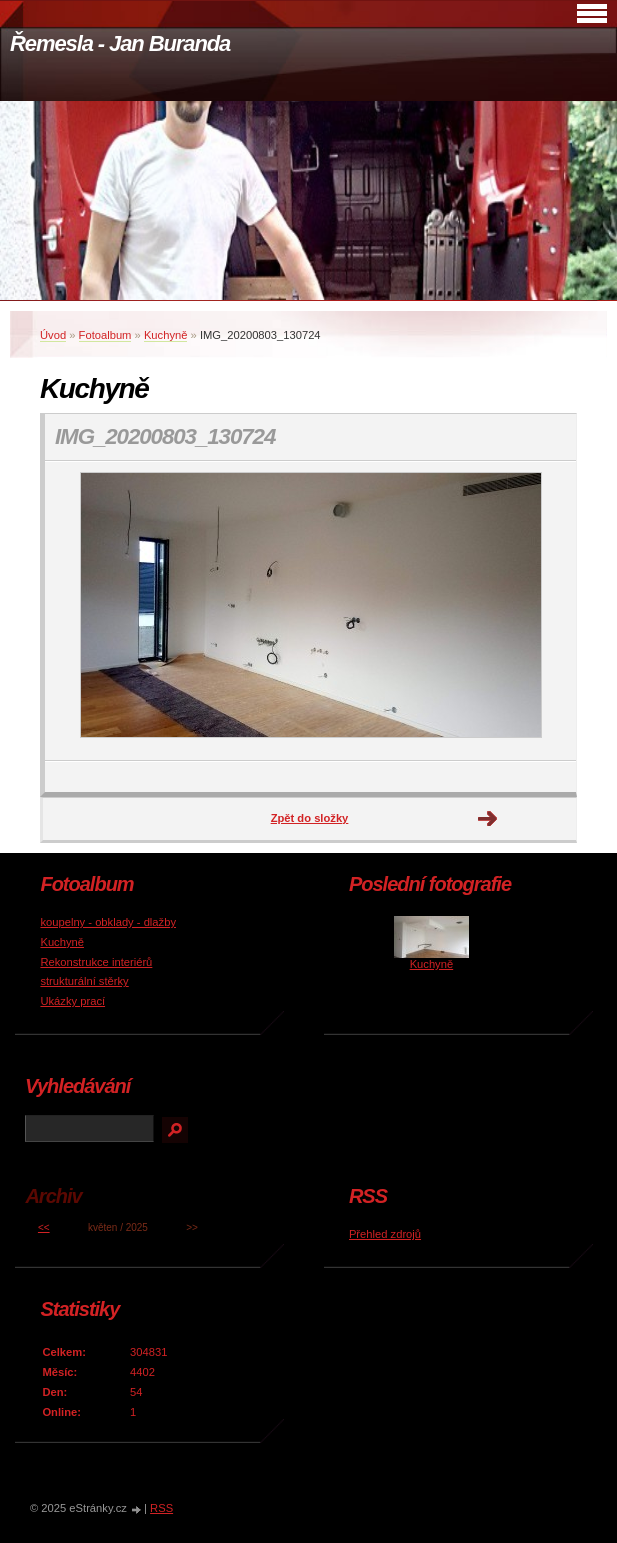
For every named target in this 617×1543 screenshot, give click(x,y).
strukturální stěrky (84, 981)
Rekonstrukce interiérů (96, 962)
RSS (161, 1508)
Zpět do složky (310, 818)
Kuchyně (166, 335)
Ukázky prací (72, 1001)
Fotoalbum (105, 335)
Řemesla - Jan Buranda (120, 43)
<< (44, 1227)
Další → (488, 819)
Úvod (53, 335)
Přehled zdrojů (385, 1234)
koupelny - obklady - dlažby (108, 922)
